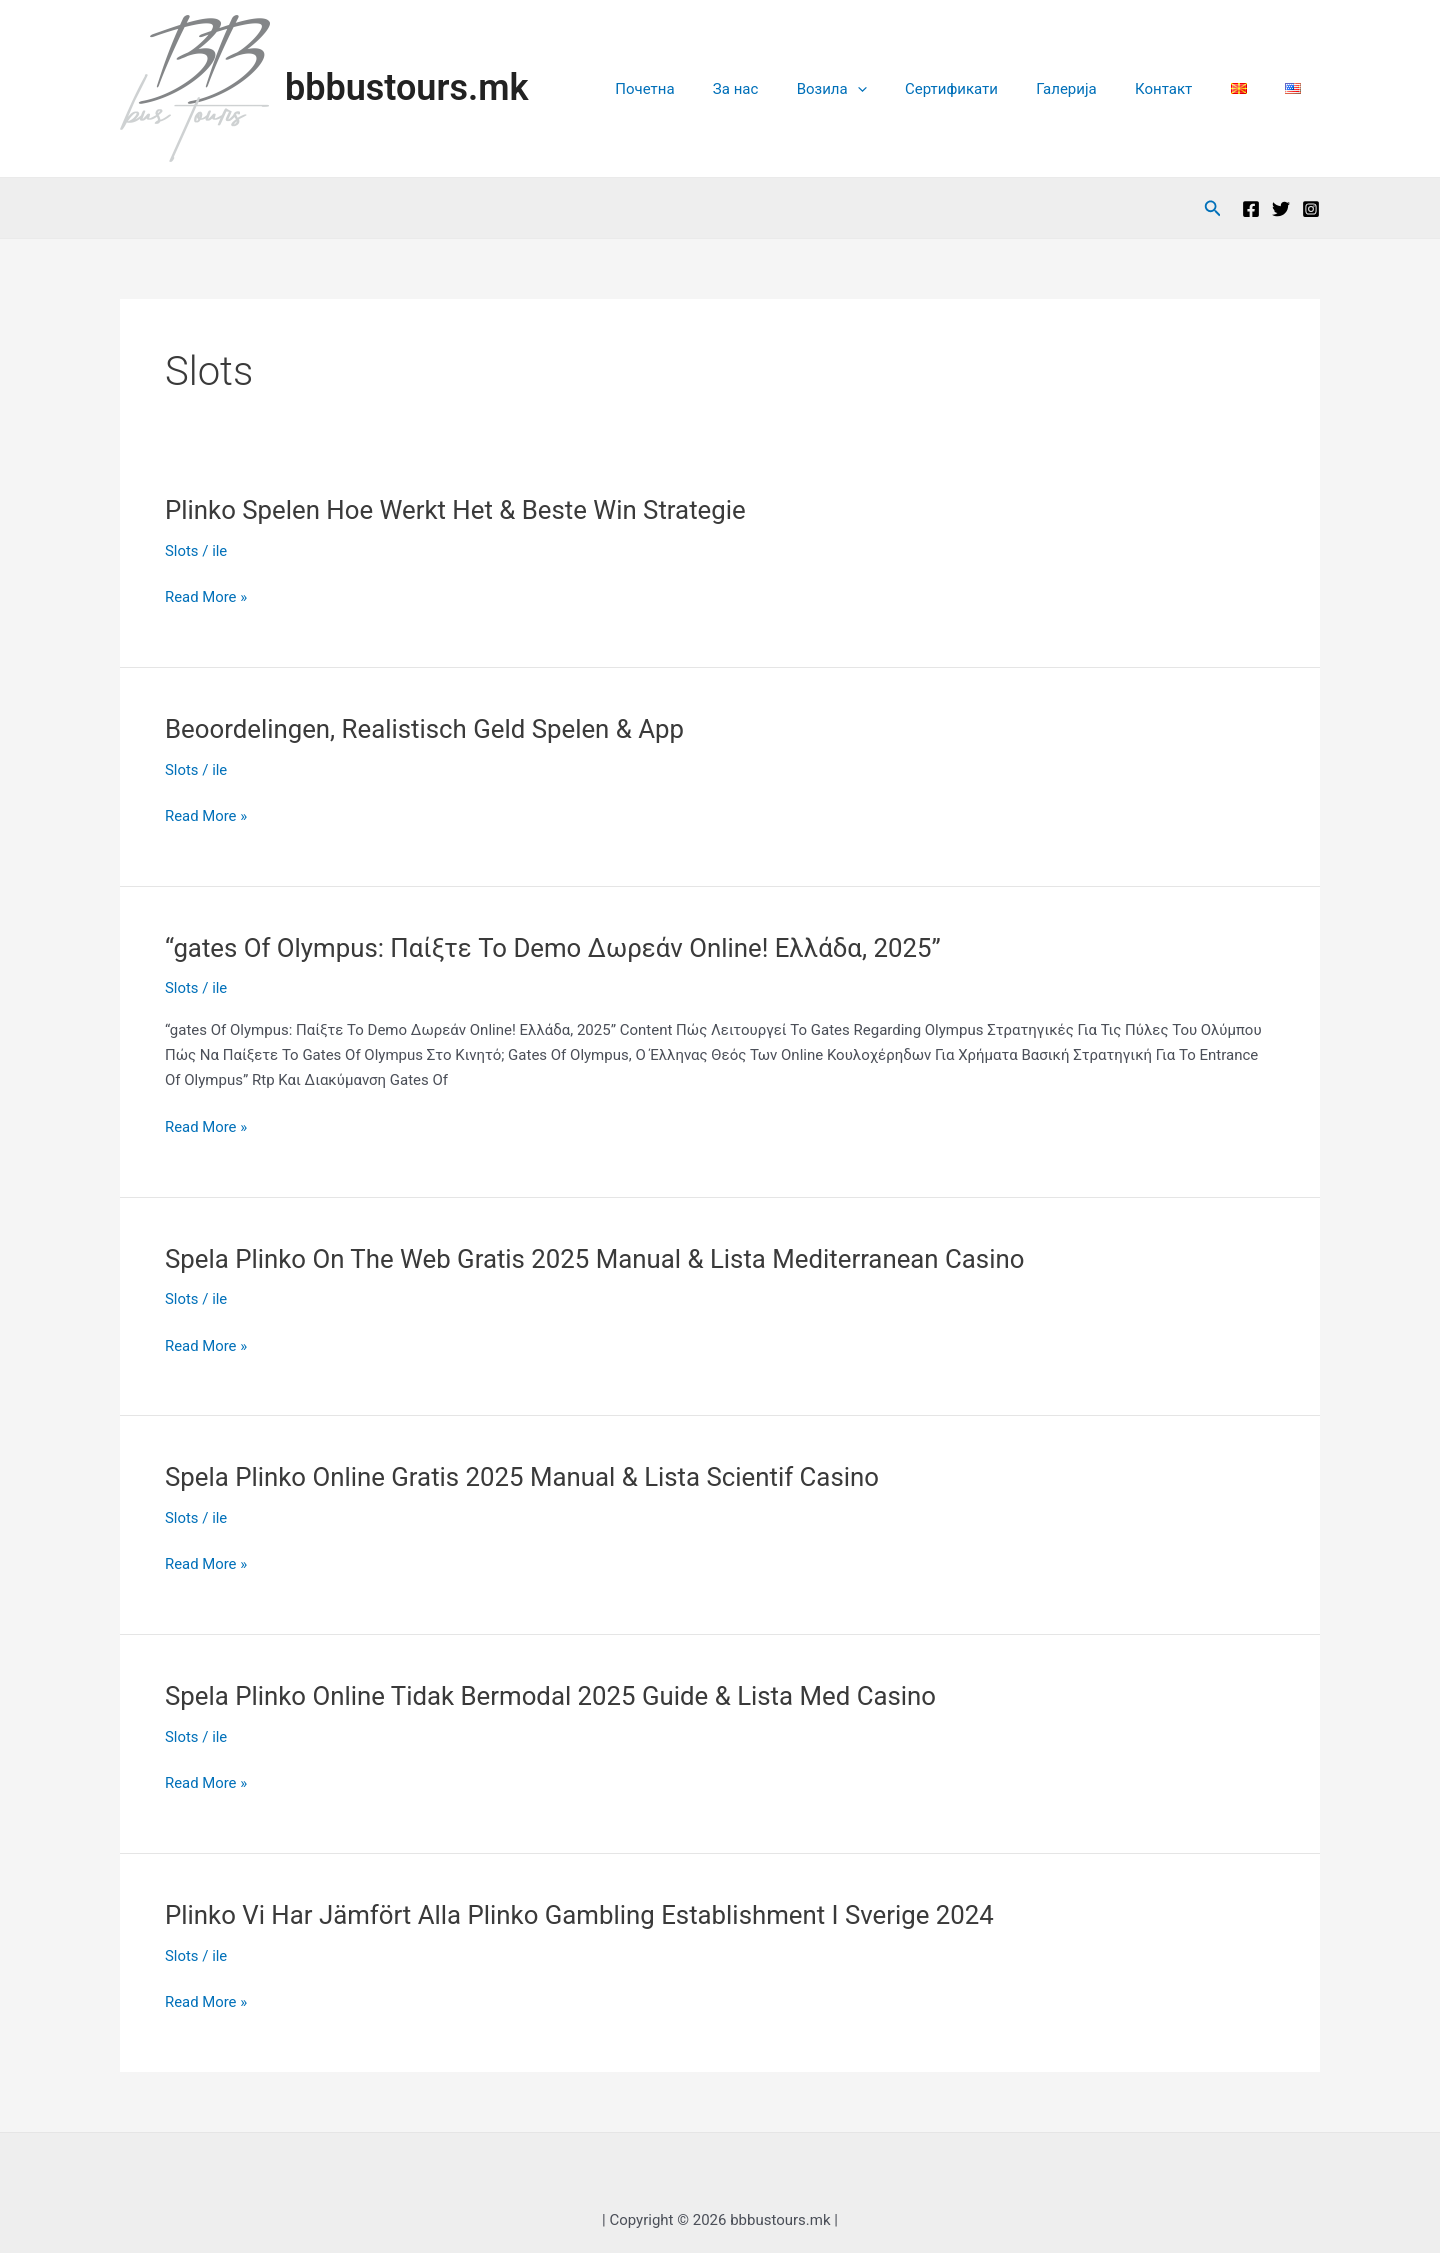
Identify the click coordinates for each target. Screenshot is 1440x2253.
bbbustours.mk (406, 88)
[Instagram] (1311, 209)
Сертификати (988, 89)
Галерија (1095, 89)
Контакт (1184, 89)
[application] (902, 89)
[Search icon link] (1213, 208)
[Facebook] (1251, 209)
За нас (789, 89)
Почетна (707, 89)
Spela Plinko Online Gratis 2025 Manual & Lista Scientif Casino (525, 1477)
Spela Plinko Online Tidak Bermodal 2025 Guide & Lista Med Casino (553, 1696)
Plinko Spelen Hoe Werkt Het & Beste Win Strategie (457, 510)
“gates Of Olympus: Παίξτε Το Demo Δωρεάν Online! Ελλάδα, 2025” (556, 948)
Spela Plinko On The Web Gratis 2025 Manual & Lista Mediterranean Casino (598, 1259)
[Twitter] (1281, 209)
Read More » (206, 597)
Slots (182, 551)
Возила (877, 89)
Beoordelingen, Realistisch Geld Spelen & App (426, 729)
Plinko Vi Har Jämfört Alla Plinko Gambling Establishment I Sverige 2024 (582, 1915)
